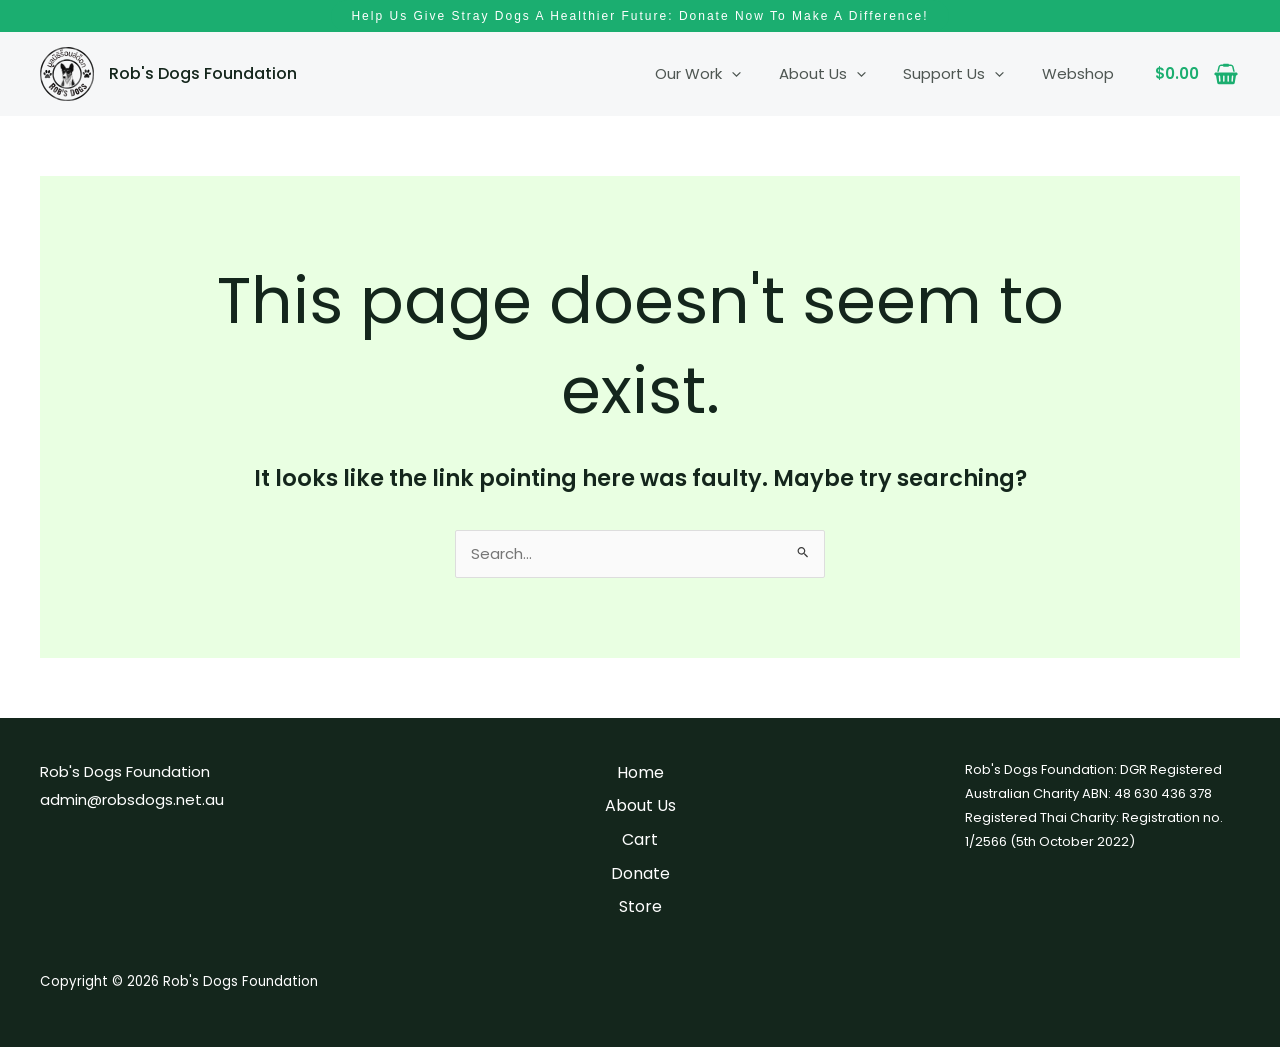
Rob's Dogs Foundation (203, 73)
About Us (841, 74)
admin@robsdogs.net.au (132, 800)
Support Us (965, 74)
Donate (640, 874)
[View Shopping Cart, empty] (1197, 74)
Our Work (725, 74)
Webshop (1082, 73)
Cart (640, 840)
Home (640, 773)
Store (640, 907)
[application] (758, 74)
